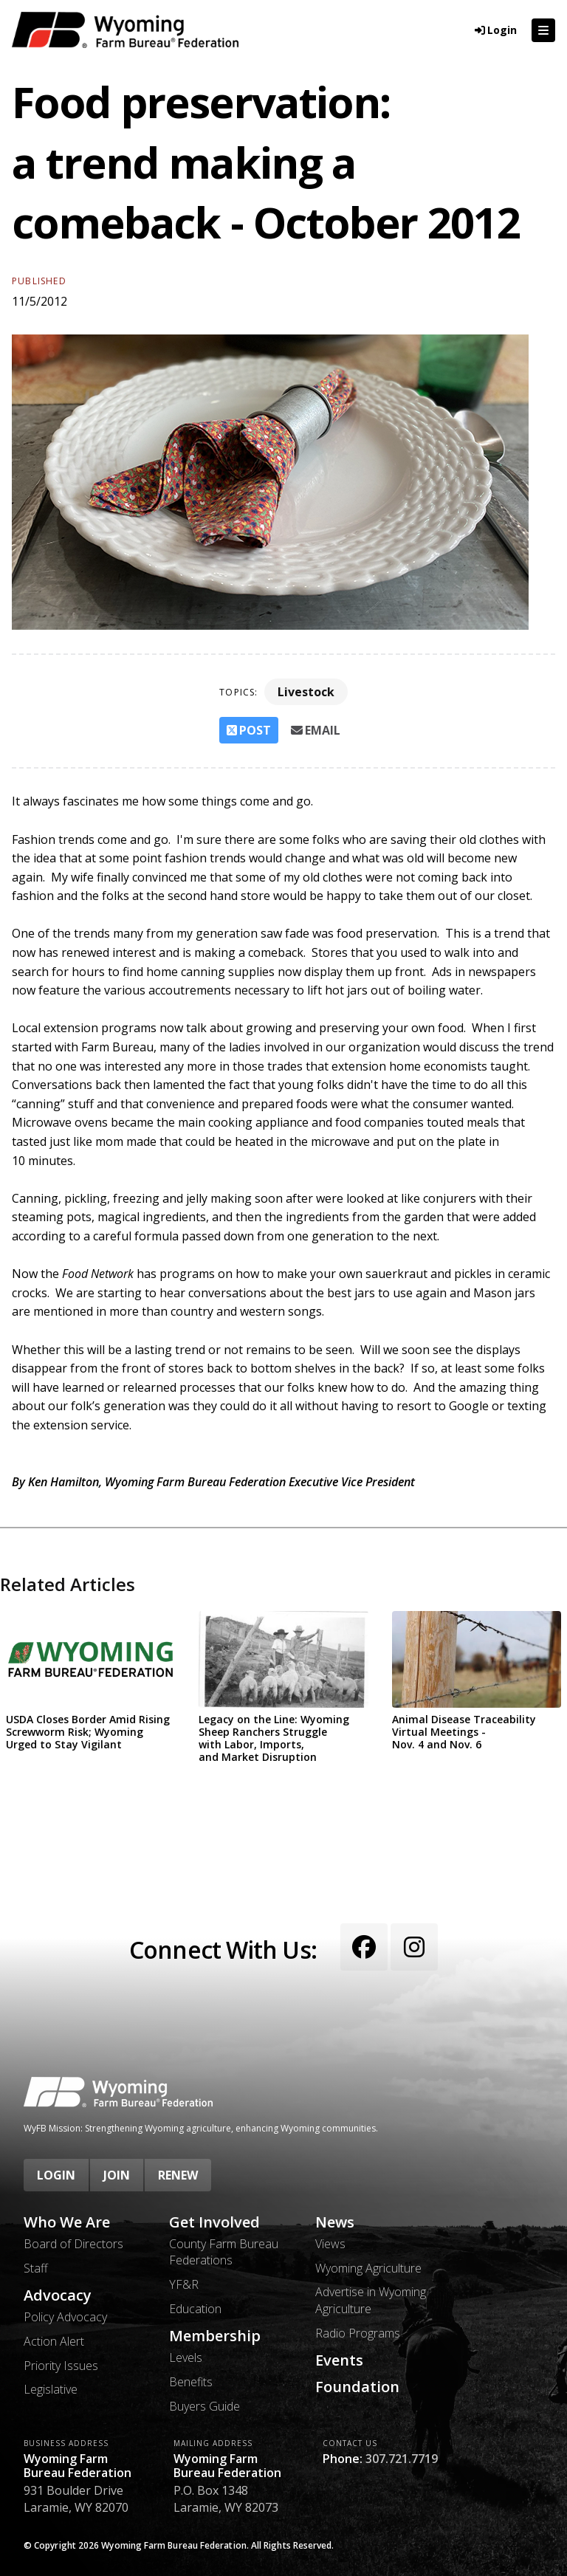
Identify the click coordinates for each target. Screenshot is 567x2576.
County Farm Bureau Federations (223, 2252)
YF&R (184, 2284)
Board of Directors (73, 2244)
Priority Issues (61, 2365)
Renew (178, 2175)
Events (339, 2360)
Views (330, 2244)
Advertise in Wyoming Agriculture (370, 2300)
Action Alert (54, 2341)
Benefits (191, 2382)
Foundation (357, 2387)
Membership (215, 2336)
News (334, 2222)
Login (56, 2175)
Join (116, 2175)
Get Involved (214, 2222)
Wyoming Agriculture (368, 2268)
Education (195, 2309)
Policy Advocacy (65, 2317)
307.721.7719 (401, 2458)
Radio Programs (357, 2333)
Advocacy (58, 2295)
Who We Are (67, 2222)
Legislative (51, 2389)
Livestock (306, 692)
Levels (185, 2357)
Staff (36, 2268)
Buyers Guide (204, 2406)
